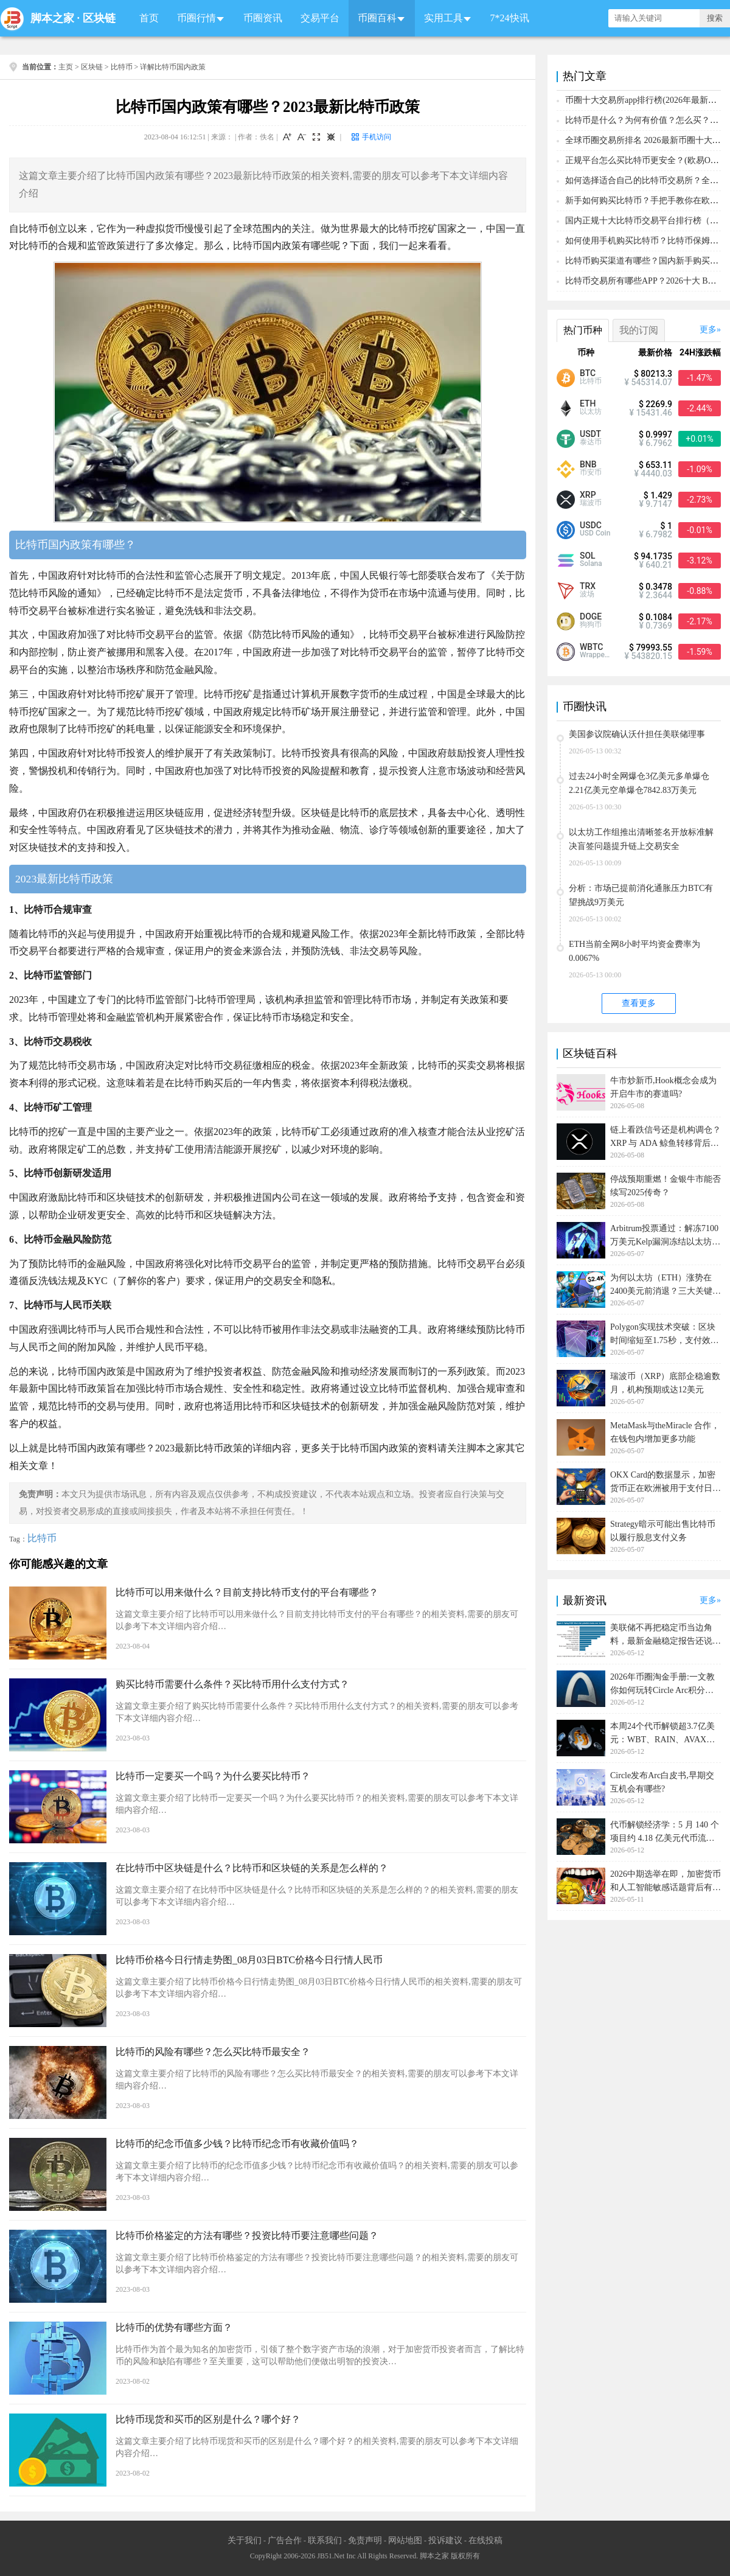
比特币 (122, 67)
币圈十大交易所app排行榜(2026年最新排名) (646, 100)
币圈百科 (377, 18)
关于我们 (245, 2540)
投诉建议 (445, 2540)
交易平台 (320, 18)
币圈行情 (196, 18)
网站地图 (405, 2540)
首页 (149, 18)
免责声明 (365, 2540)
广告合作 (285, 2540)
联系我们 (325, 2540)
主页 (65, 67)
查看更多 (639, 1003)
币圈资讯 (262, 18)
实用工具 (443, 18)
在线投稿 (485, 2540)
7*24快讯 (509, 18)
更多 (708, 329)
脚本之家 (52, 18)
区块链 (99, 18)
